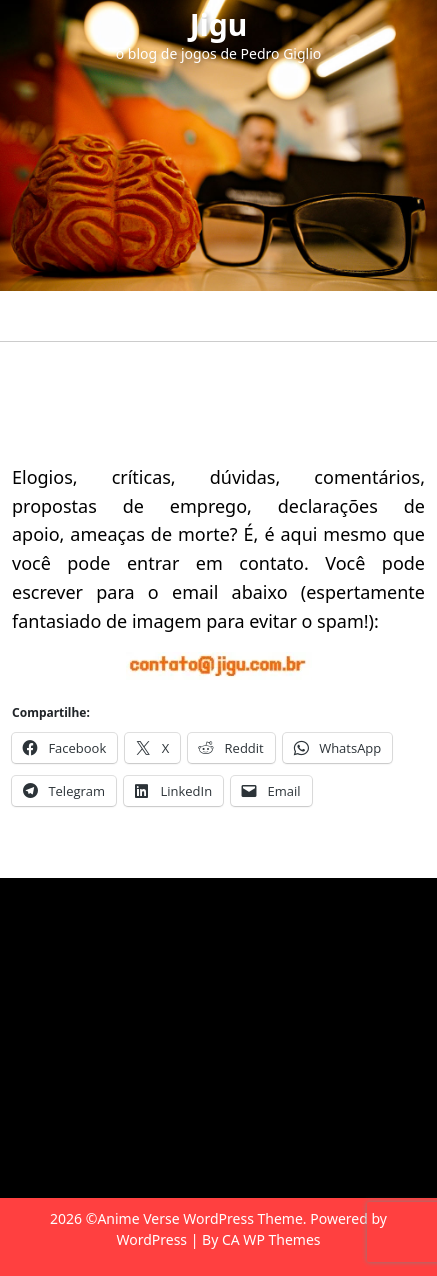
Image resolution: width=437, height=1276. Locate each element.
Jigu (218, 24)
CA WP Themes (271, 1239)
